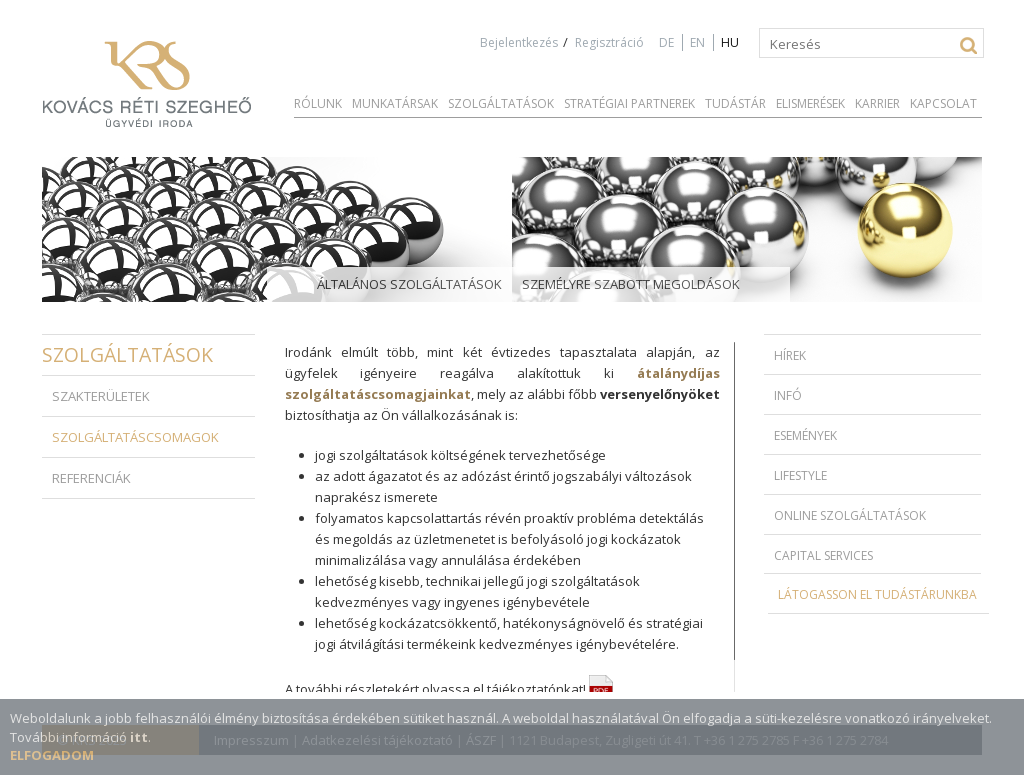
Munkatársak (395, 103)
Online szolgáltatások (850, 515)
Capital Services (823, 555)
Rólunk (318, 103)
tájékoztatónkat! (550, 689)
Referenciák (91, 478)
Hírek (790, 355)
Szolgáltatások (501, 103)
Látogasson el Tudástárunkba (877, 594)
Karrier (877, 103)
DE (666, 42)
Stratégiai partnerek (629, 103)
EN (697, 42)
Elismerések (810, 103)
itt (139, 737)
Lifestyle (800, 475)
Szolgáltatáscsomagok (135, 437)
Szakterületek (101, 396)
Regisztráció (609, 42)
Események (805, 435)
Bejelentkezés (519, 42)
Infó (788, 395)
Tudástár (735, 103)
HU (730, 42)
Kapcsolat (943, 103)
